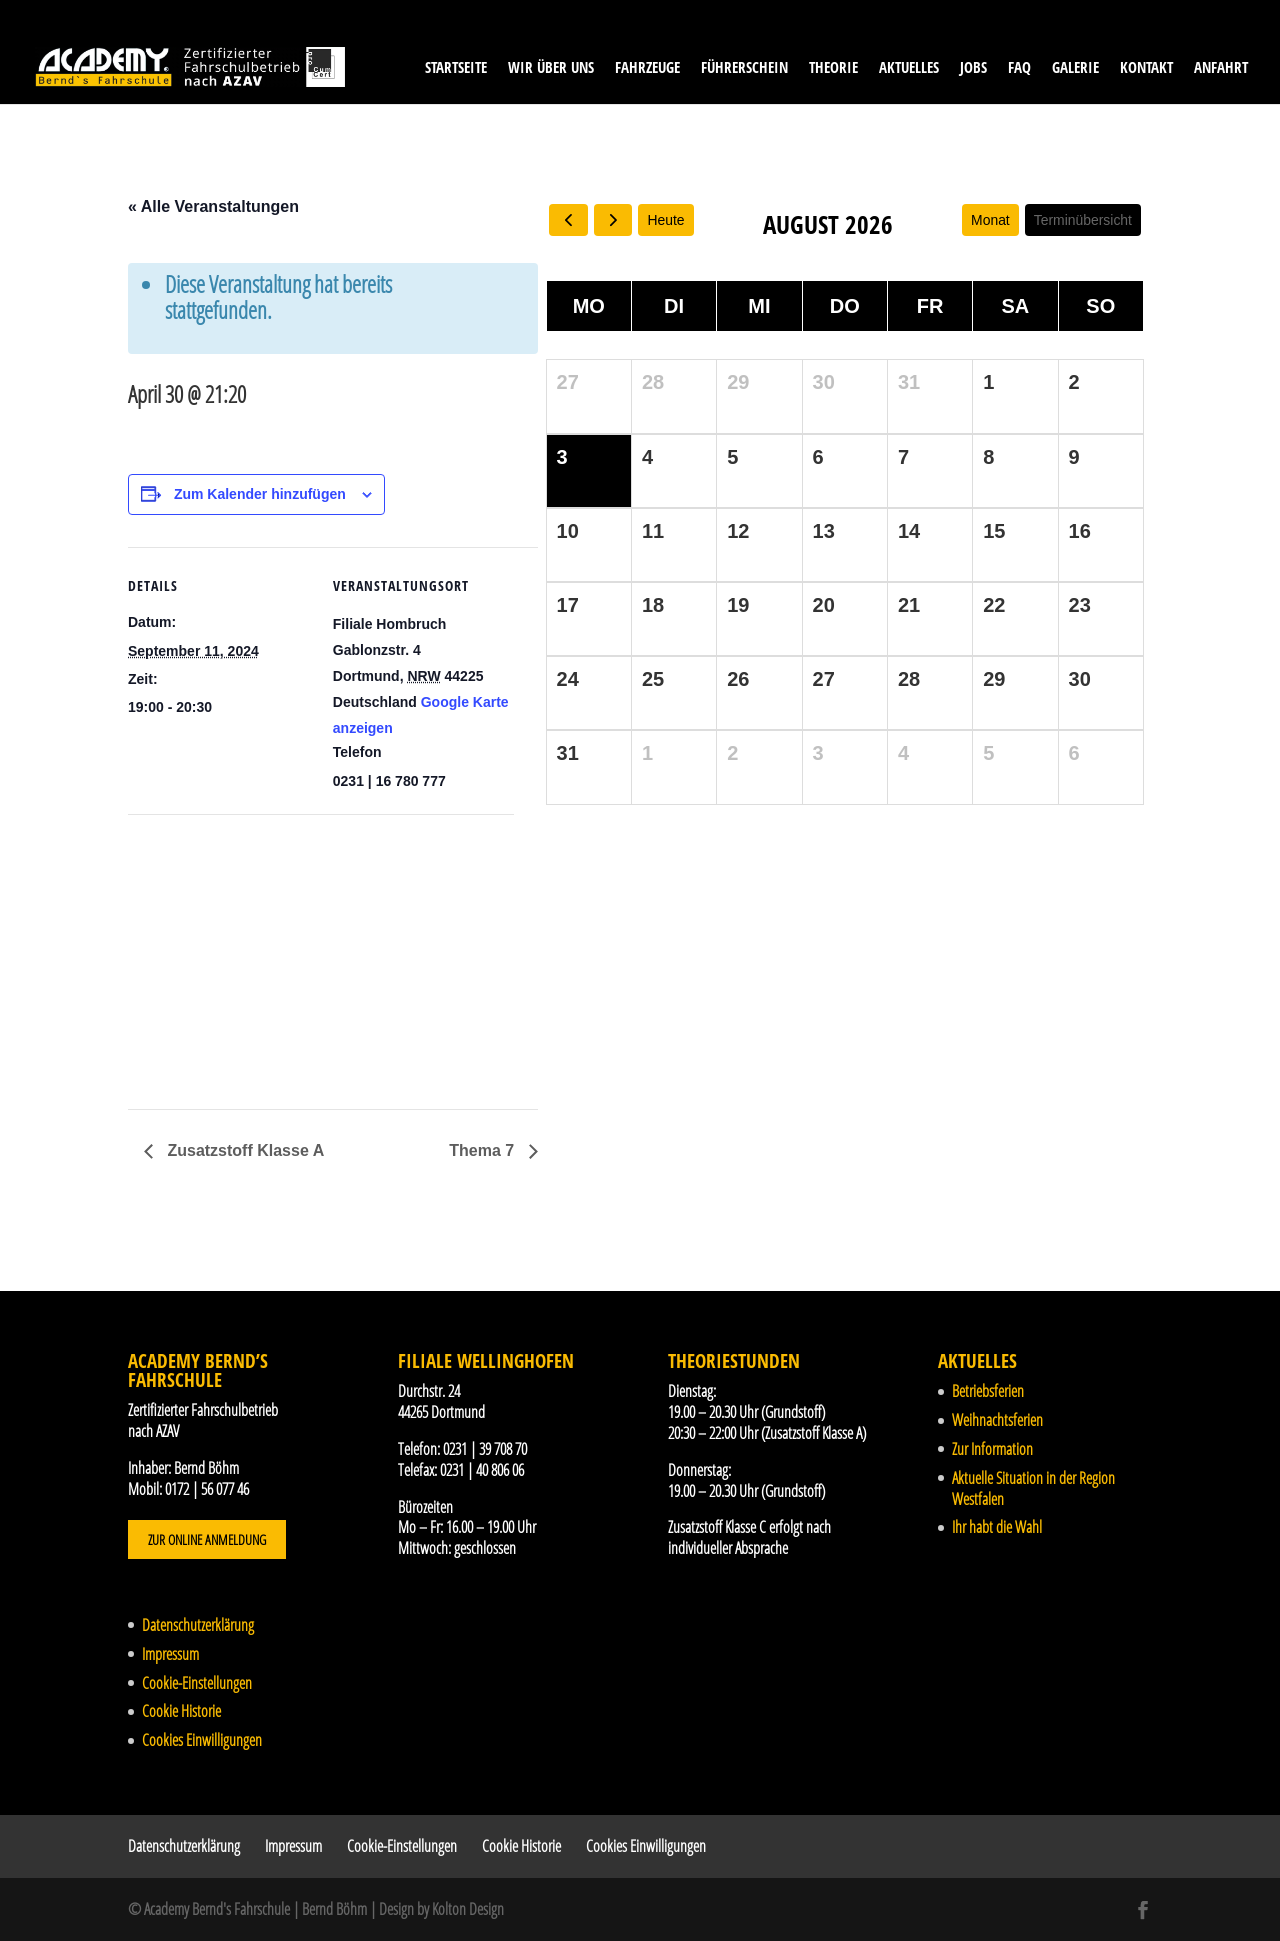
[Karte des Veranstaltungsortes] (233, 952)
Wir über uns (551, 68)
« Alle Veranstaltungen (213, 206)
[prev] (568, 220)
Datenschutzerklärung (198, 1625)
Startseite (456, 68)
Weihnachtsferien (997, 1420)
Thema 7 (483, 1150)
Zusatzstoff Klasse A (243, 1150)
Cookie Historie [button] (181, 1711)
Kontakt (1146, 68)
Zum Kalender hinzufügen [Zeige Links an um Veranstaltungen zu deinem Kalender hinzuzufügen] (260, 494)
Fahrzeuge (647, 68)
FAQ (1019, 68)
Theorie (833, 68)
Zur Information (992, 1449)
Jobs (973, 68)
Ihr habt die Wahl (997, 1527)
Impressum (170, 1654)
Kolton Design (468, 1909)
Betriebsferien (988, 1391)
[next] (613, 220)
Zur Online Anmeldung (207, 1539)
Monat (989, 220)
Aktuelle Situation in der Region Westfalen (1033, 1488)
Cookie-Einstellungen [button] (197, 1683)
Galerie (1075, 68)
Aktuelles (909, 68)
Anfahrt (1221, 68)
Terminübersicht (1082, 220)
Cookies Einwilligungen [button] (202, 1740)
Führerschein (744, 68)
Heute (666, 220)
